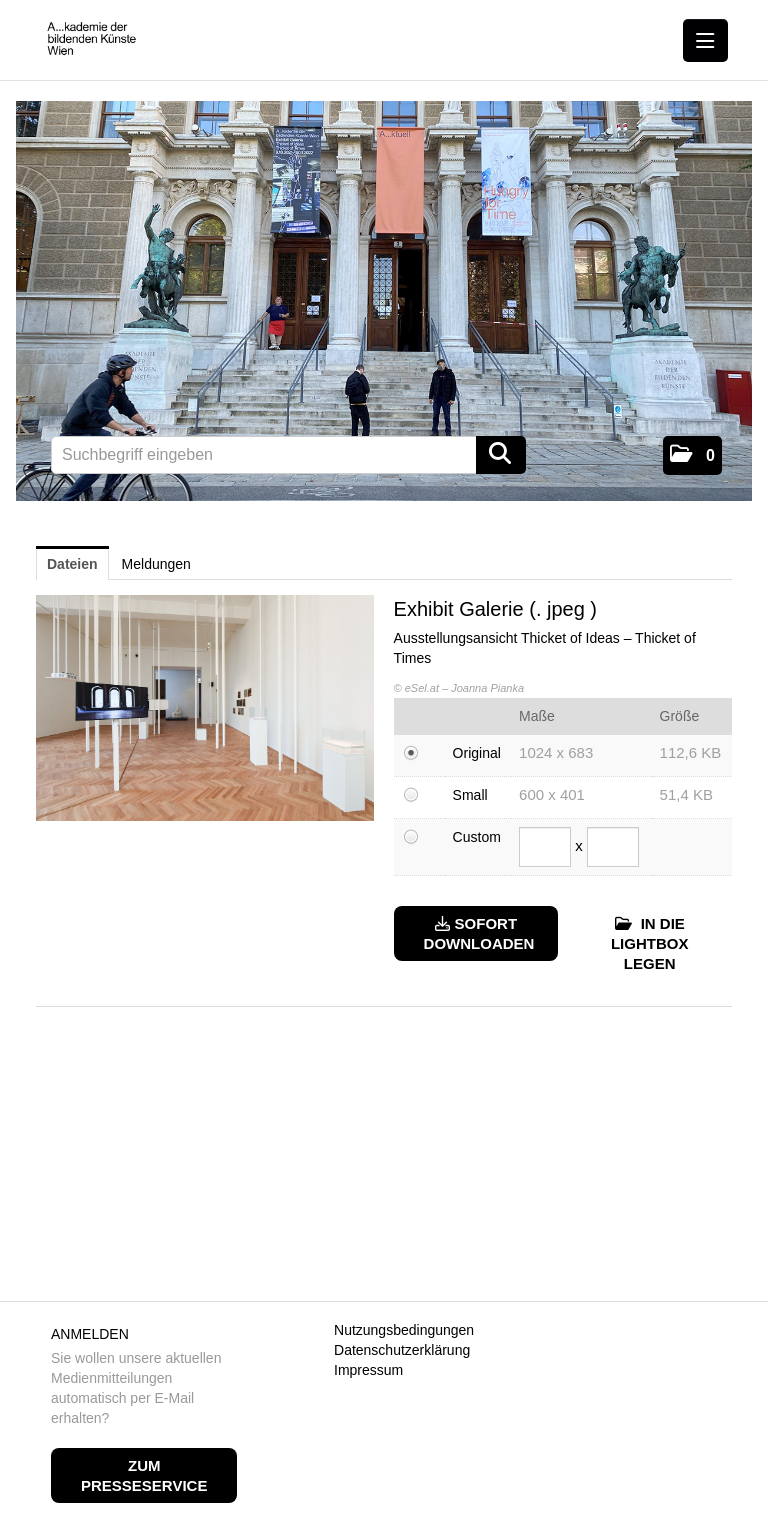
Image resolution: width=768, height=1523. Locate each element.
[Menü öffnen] (705, 40)
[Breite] (545, 847)
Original (477, 753)
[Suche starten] (501, 455)
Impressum (368, 1370)
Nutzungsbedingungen (404, 1330)
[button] (692, 455)
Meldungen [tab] (156, 564)
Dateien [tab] (72, 564)
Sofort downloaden (479, 933)
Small (470, 795)
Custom (477, 837)
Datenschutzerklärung (402, 1350)
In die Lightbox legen (650, 943)
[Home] (96, 39)
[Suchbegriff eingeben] (288, 455)
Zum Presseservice (144, 1475)
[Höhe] (613, 847)
